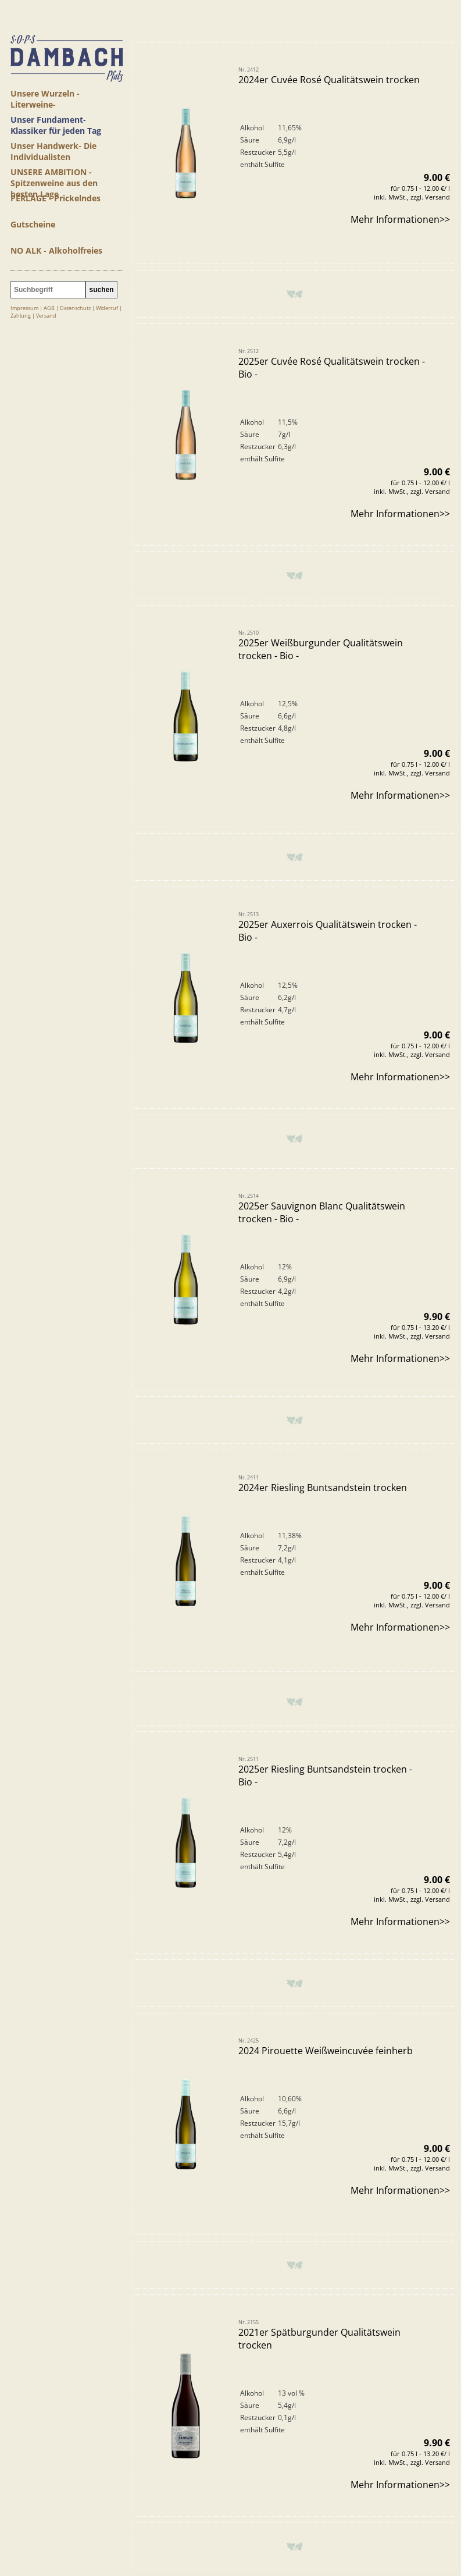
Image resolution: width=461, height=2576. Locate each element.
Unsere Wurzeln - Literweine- (45, 98)
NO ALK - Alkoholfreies (56, 250)
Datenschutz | (78, 308)
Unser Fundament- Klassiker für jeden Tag (55, 124)
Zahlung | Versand (33, 315)
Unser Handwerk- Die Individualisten (53, 150)
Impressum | (27, 308)
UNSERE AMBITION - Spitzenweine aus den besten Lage (54, 176)
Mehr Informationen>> (400, 232)
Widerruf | (109, 308)
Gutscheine (32, 224)
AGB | (52, 308)
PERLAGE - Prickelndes (55, 198)
